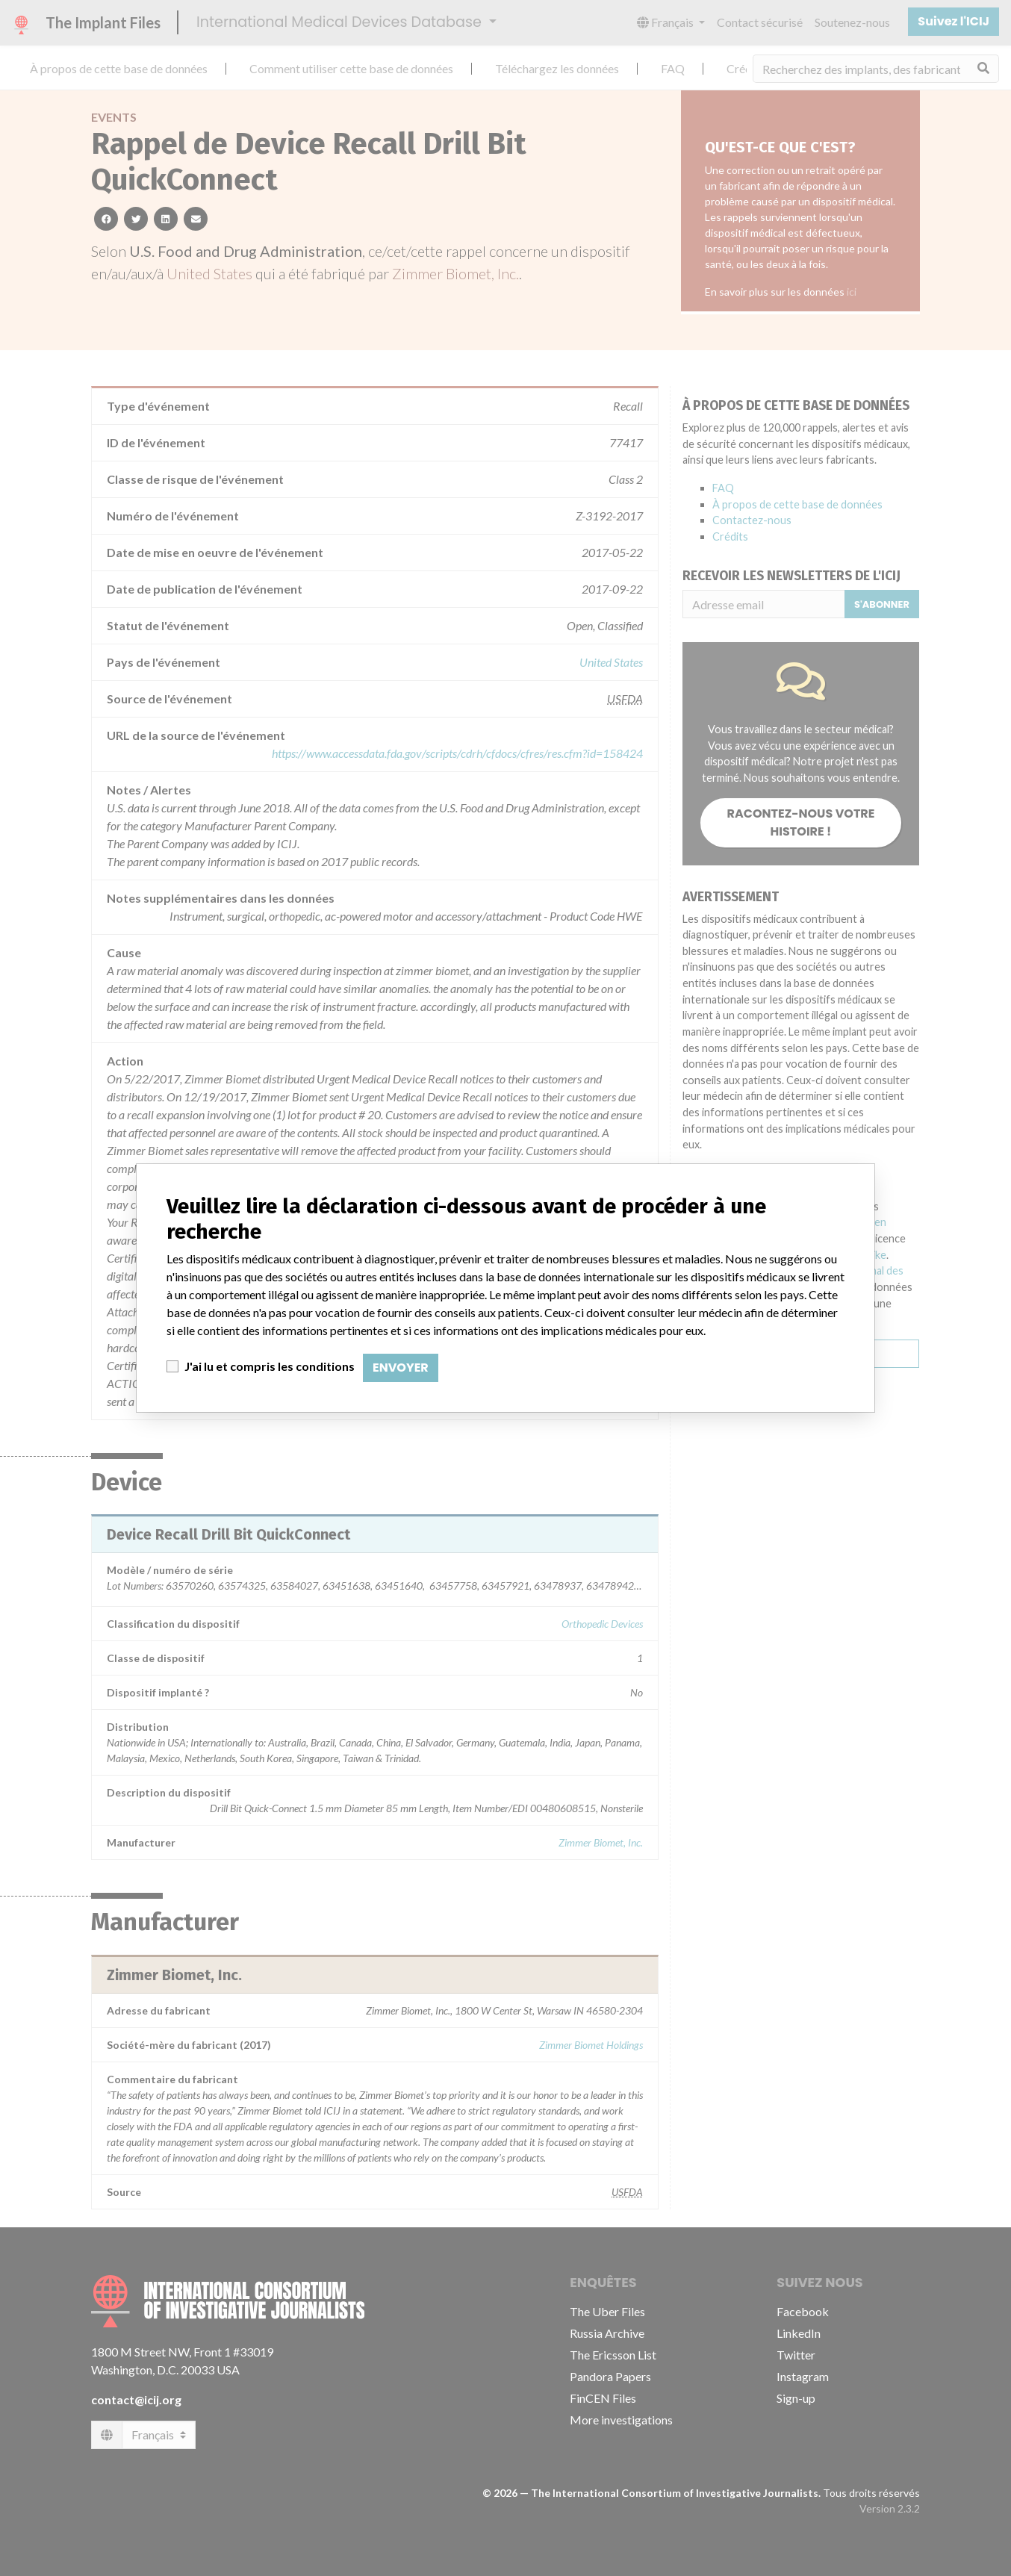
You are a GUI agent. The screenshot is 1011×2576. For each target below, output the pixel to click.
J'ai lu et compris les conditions (269, 1366)
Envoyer (401, 1367)
